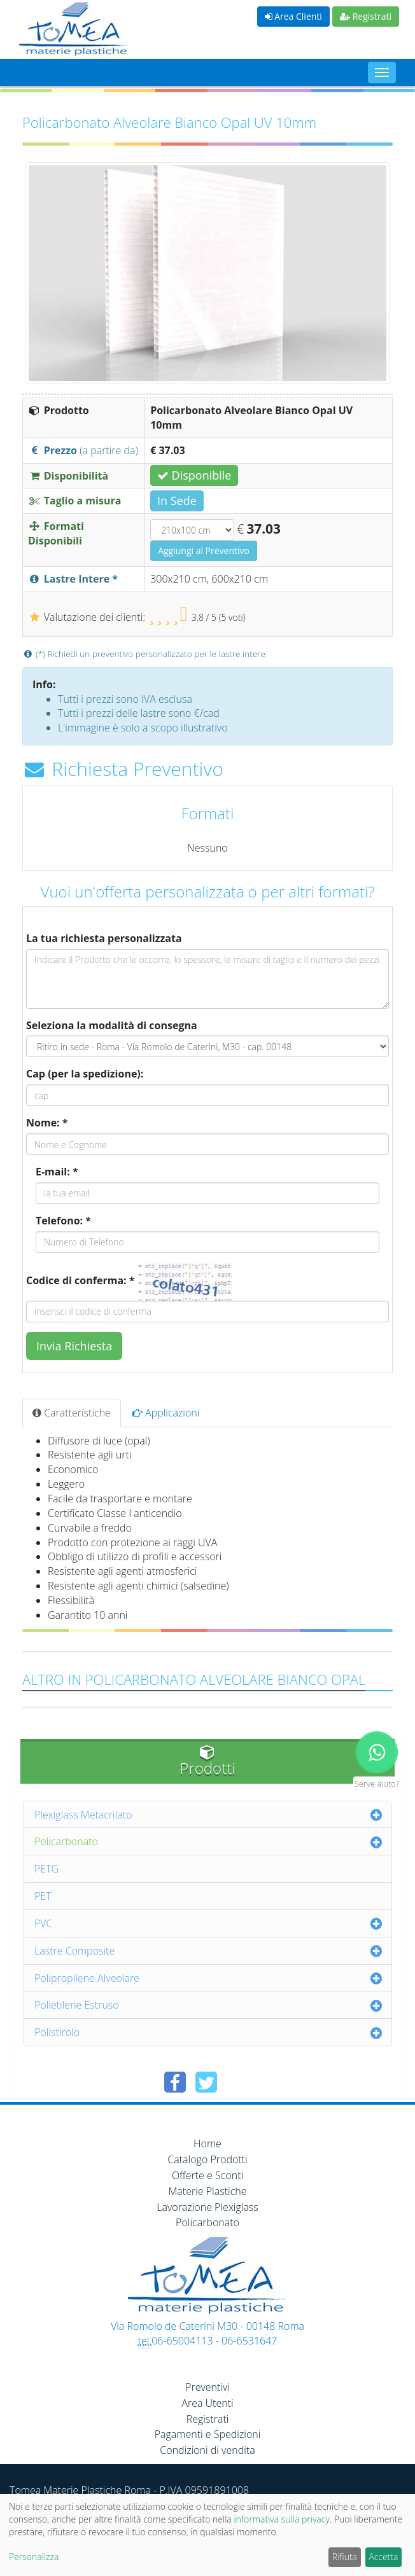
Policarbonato (66, 1841)
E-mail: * (57, 1172)
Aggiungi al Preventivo (204, 550)
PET (43, 1896)
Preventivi (207, 2387)
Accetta (383, 2557)
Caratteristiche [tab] (71, 1413)
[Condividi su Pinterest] (237, 2082)
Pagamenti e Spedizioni (208, 2434)
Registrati (365, 16)
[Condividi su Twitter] (206, 2082)
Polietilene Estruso (76, 2005)
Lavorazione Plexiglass (207, 2207)
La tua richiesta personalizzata (104, 938)
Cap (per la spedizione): (84, 1074)
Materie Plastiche (208, 2191)
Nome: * (47, 1123)
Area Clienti (293, 16)
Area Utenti (207, 2403)
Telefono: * (63, 1221)
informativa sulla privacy (281, 2519)
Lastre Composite (74, 1951)
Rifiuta (344, 2557)
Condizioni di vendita (207, 2450)
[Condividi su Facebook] (175, 2082)
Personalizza (34, 2557)
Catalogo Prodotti (207, 2159)
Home (207, 2143)
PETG (46, 1869)
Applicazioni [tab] (166, 1413)
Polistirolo (57, 2032)
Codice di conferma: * (80, 1280)
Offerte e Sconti (207, 2175)
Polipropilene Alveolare (86, 1978)
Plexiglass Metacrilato (83, 1815)
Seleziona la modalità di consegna (111, 1025)
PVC (43, 1923)
